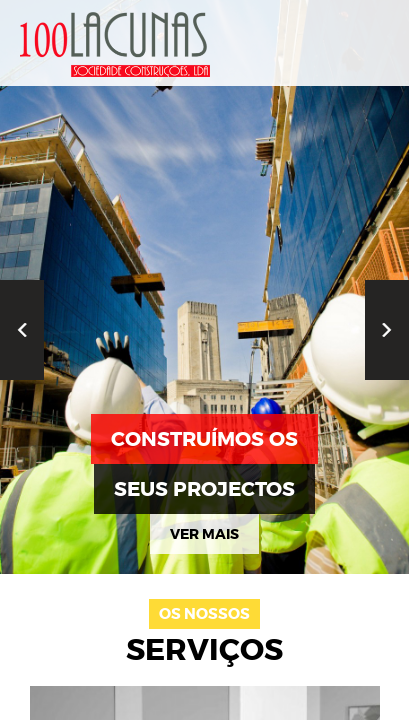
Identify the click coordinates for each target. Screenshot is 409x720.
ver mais (204, 534)
